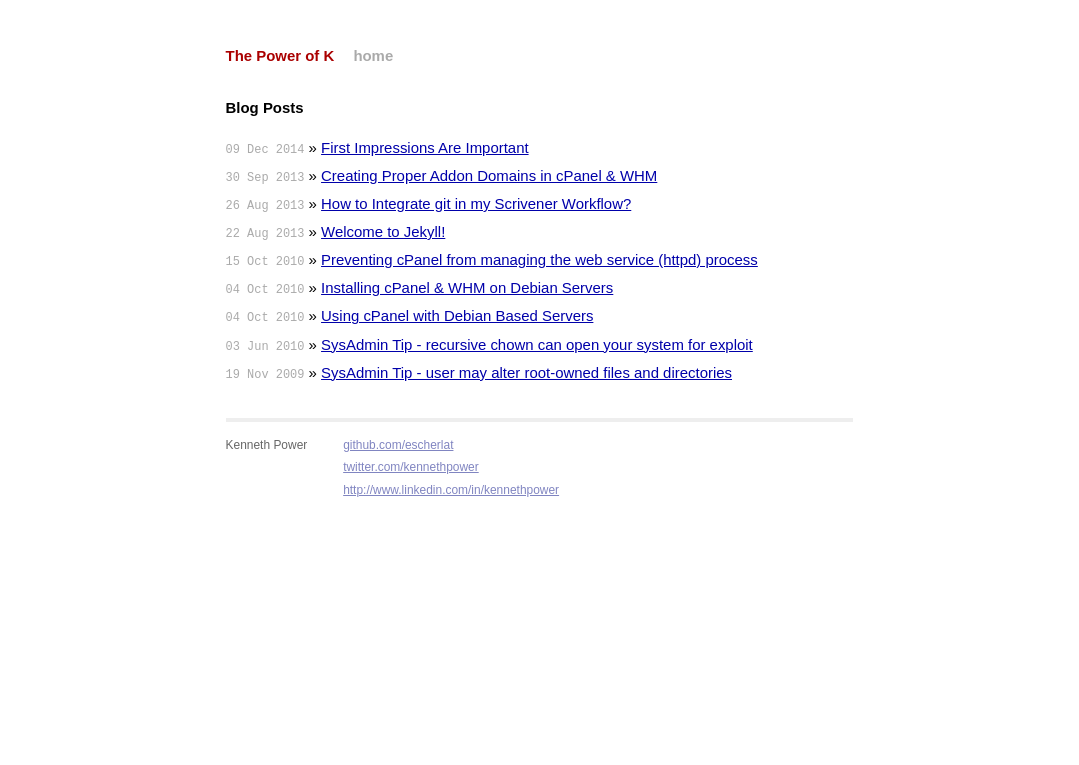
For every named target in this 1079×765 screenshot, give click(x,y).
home (373, 55)
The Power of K (280, 55)
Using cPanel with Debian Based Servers (457, 315)
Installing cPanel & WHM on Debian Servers (467, 287)
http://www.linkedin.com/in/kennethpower (451, 490)
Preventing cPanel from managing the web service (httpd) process (539, 259)
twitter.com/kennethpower (411, 467)
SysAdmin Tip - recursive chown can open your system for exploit (537, 344)
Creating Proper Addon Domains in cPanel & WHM (489, 175)
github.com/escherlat (398, 445)
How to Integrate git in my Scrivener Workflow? (476, 203)
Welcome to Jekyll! (383, 231)
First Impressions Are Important (425, 147)
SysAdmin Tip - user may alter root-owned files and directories (526, 372)
